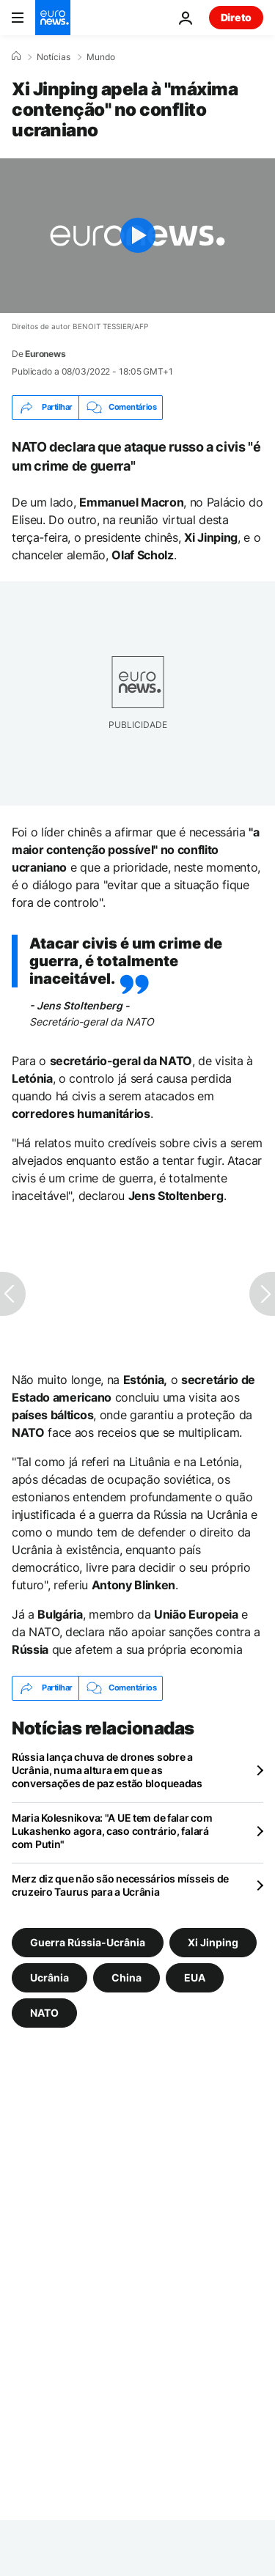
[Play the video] (137, 235)
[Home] (16, 56)
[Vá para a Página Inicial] (52, 17)
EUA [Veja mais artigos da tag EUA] (194, 1976)
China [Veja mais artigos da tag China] (126, 1976)
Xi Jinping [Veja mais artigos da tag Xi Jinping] (213, 1941)
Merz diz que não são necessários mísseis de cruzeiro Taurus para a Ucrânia (120, 1885)
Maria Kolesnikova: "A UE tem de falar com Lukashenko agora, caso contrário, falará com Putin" (112, 1830)
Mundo (101, 57)
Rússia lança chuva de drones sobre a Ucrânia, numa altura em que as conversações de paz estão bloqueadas (107, 1770)
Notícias (53, 57)
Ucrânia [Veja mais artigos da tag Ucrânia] (49, 1976)
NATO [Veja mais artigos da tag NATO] (44, 2012)
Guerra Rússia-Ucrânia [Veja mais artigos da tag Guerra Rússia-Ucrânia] (87, 1941)
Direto (236, 17)
